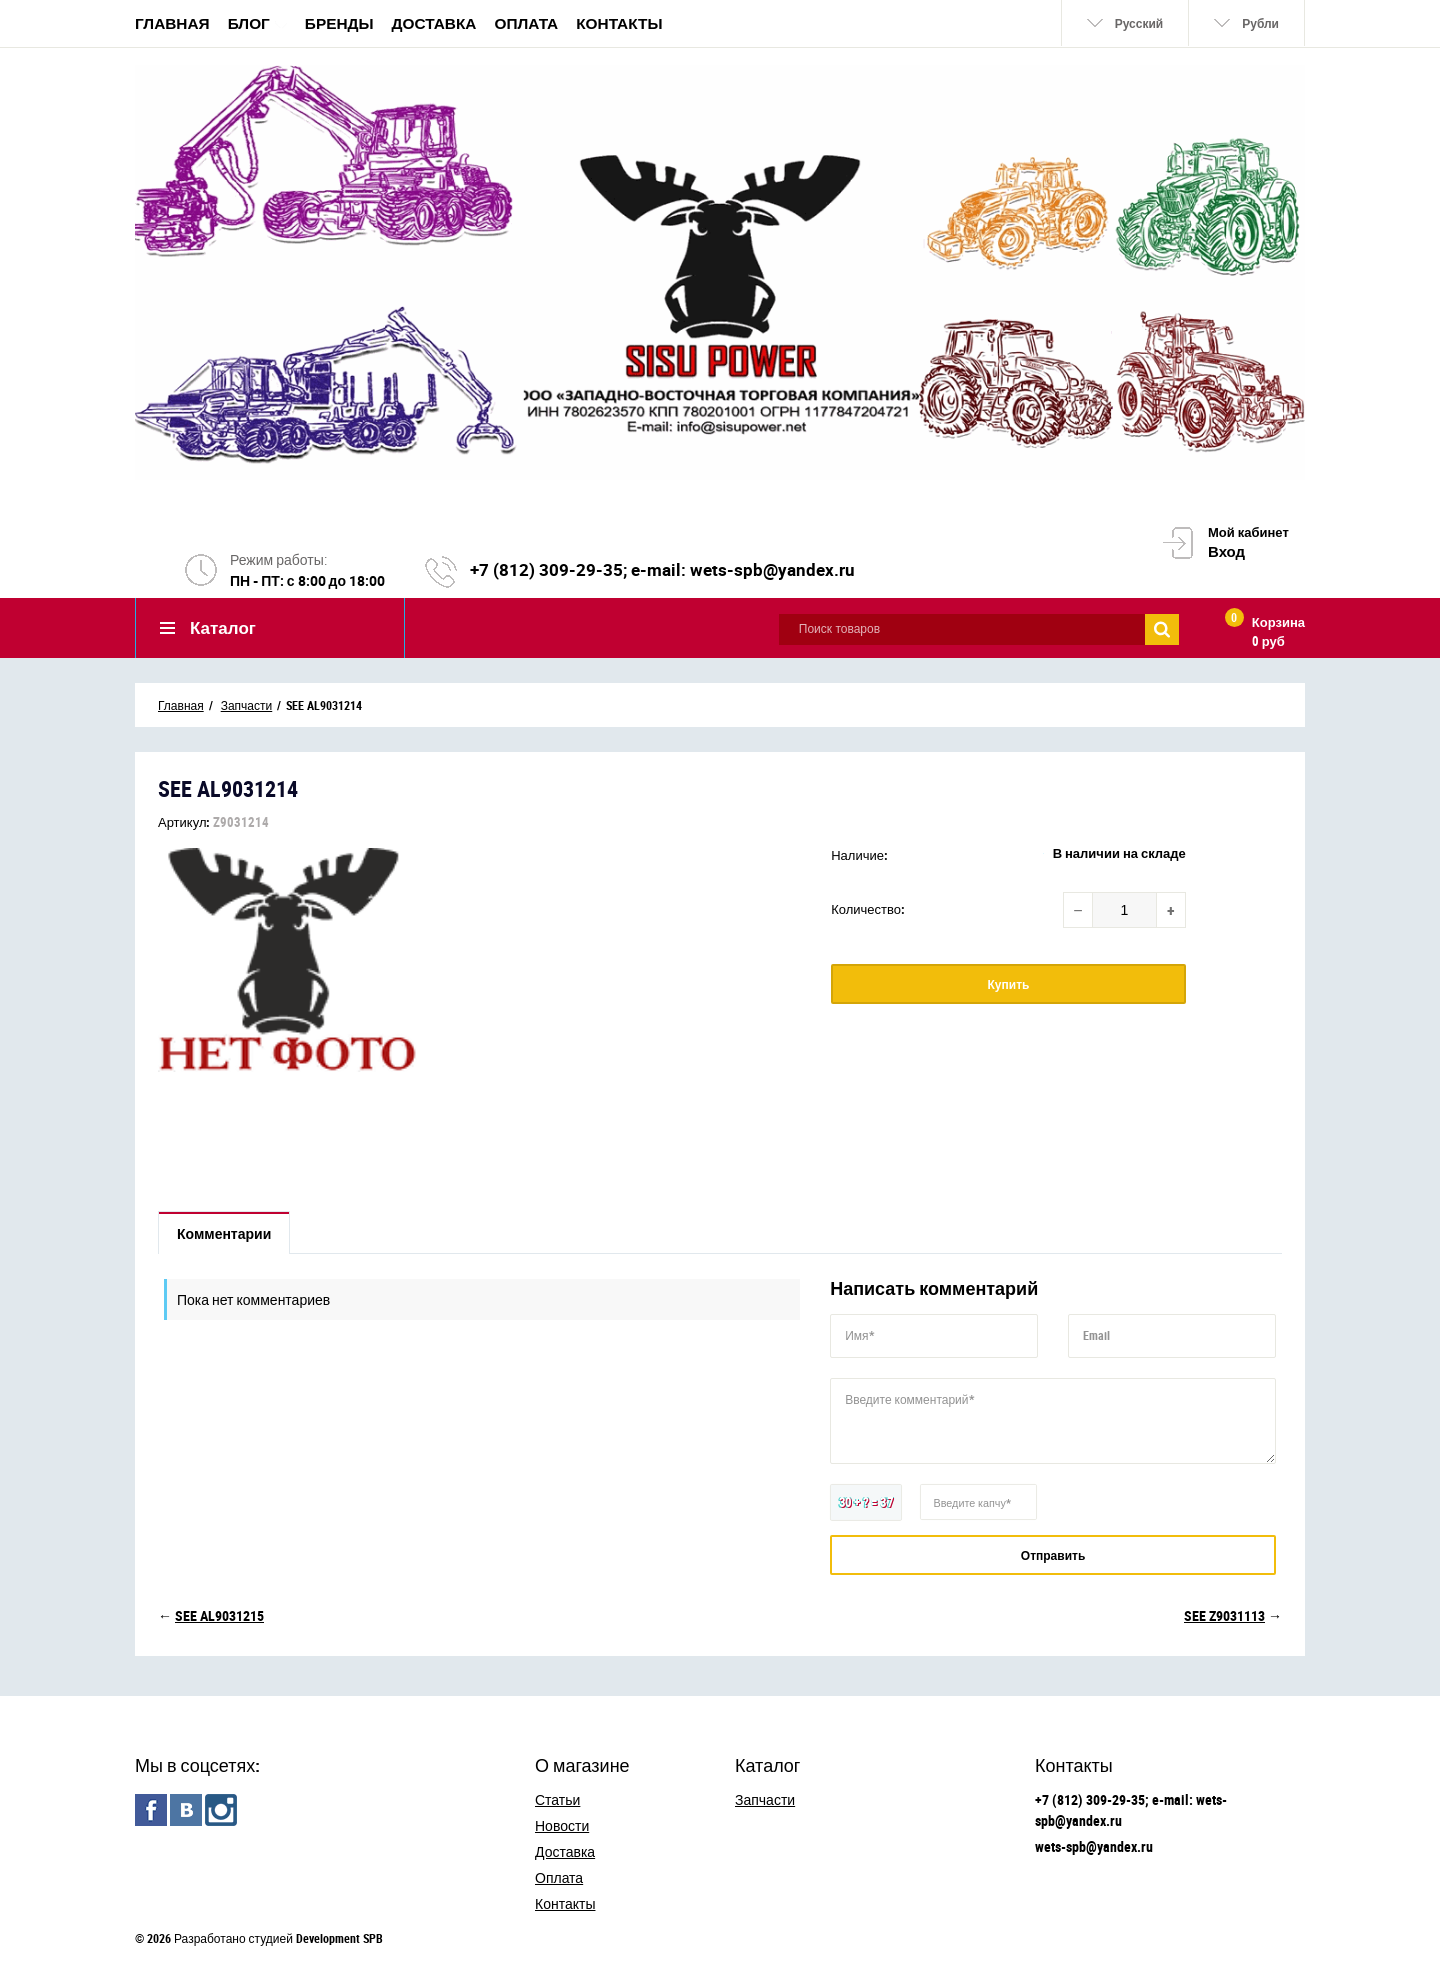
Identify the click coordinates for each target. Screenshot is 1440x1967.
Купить (1009, 984)
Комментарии (224, 1233)
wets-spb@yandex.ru (1094, 1846)
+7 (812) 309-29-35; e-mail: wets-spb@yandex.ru (662, 569)
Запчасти (765, 1799)
